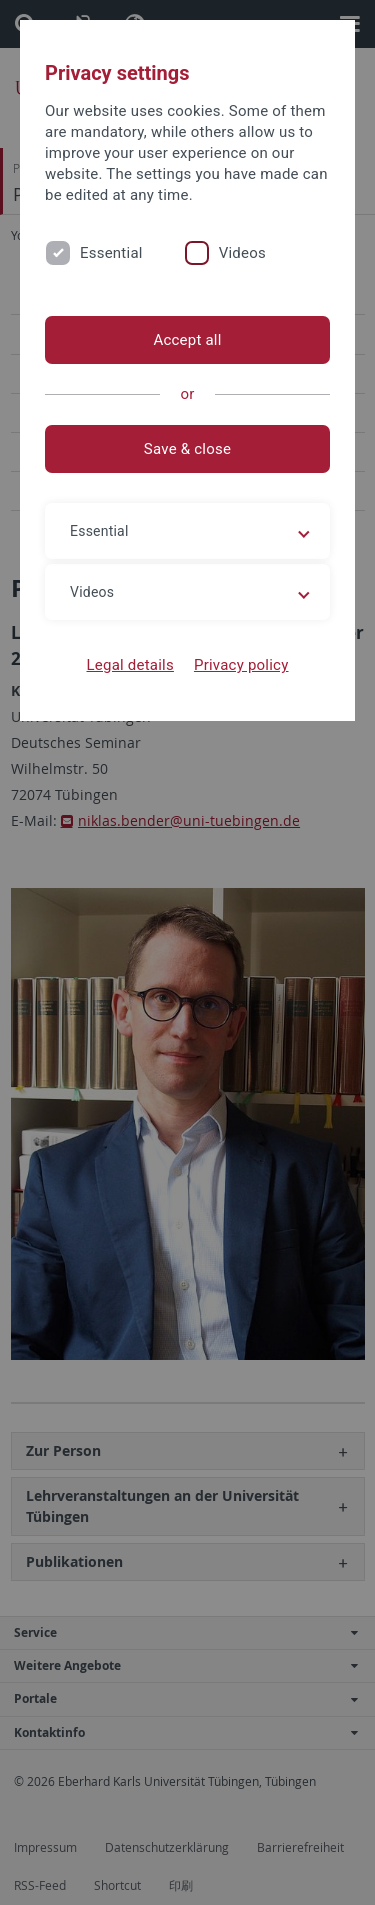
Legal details (130, 665)
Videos (242, 253)
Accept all (187, 340)
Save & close (187, 449)
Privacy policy (241, 665)
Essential (111, 253)
